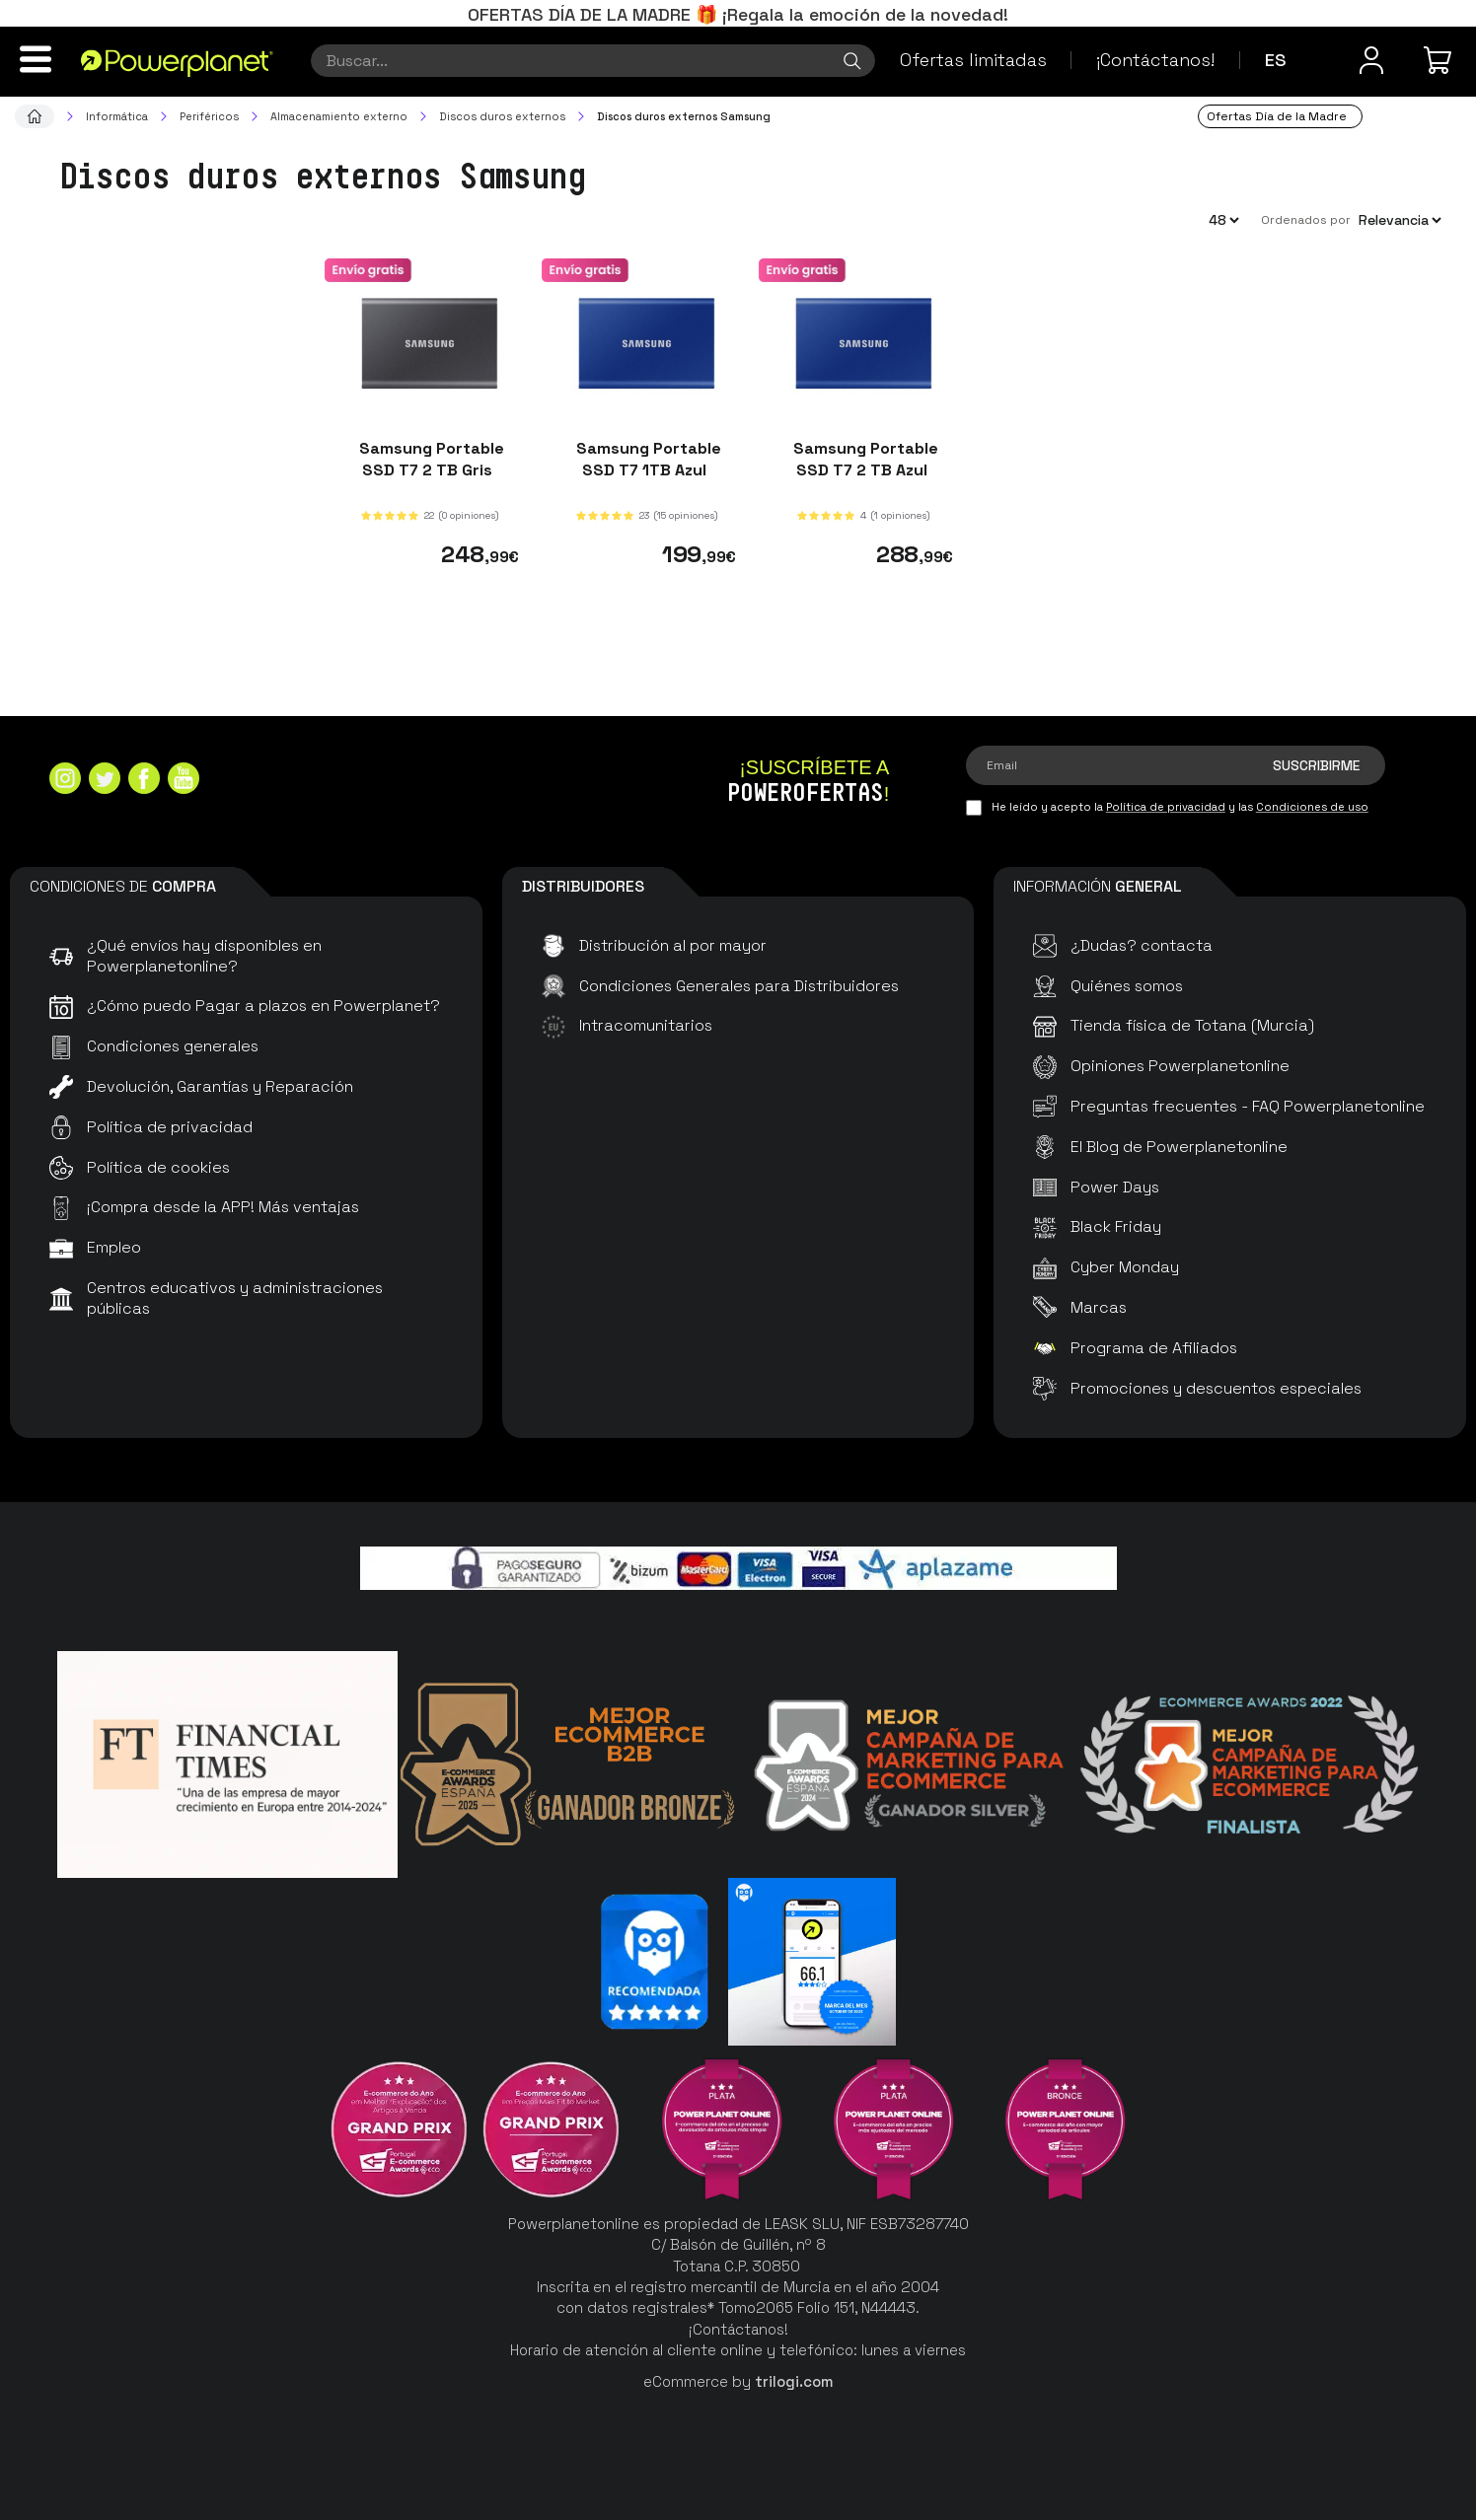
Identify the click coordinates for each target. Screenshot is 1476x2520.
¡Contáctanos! (1155, 59)
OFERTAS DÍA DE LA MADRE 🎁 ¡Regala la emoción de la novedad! (738, 14)
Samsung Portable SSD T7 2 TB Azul (863, 459)
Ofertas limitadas (973, 59)
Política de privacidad (1165, 807)
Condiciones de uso (1312, 807)
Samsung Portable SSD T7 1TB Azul (646, 459)
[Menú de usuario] (1371, 60)
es (1276, 59)
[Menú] (35, 59)
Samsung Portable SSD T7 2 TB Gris (429, 459)
